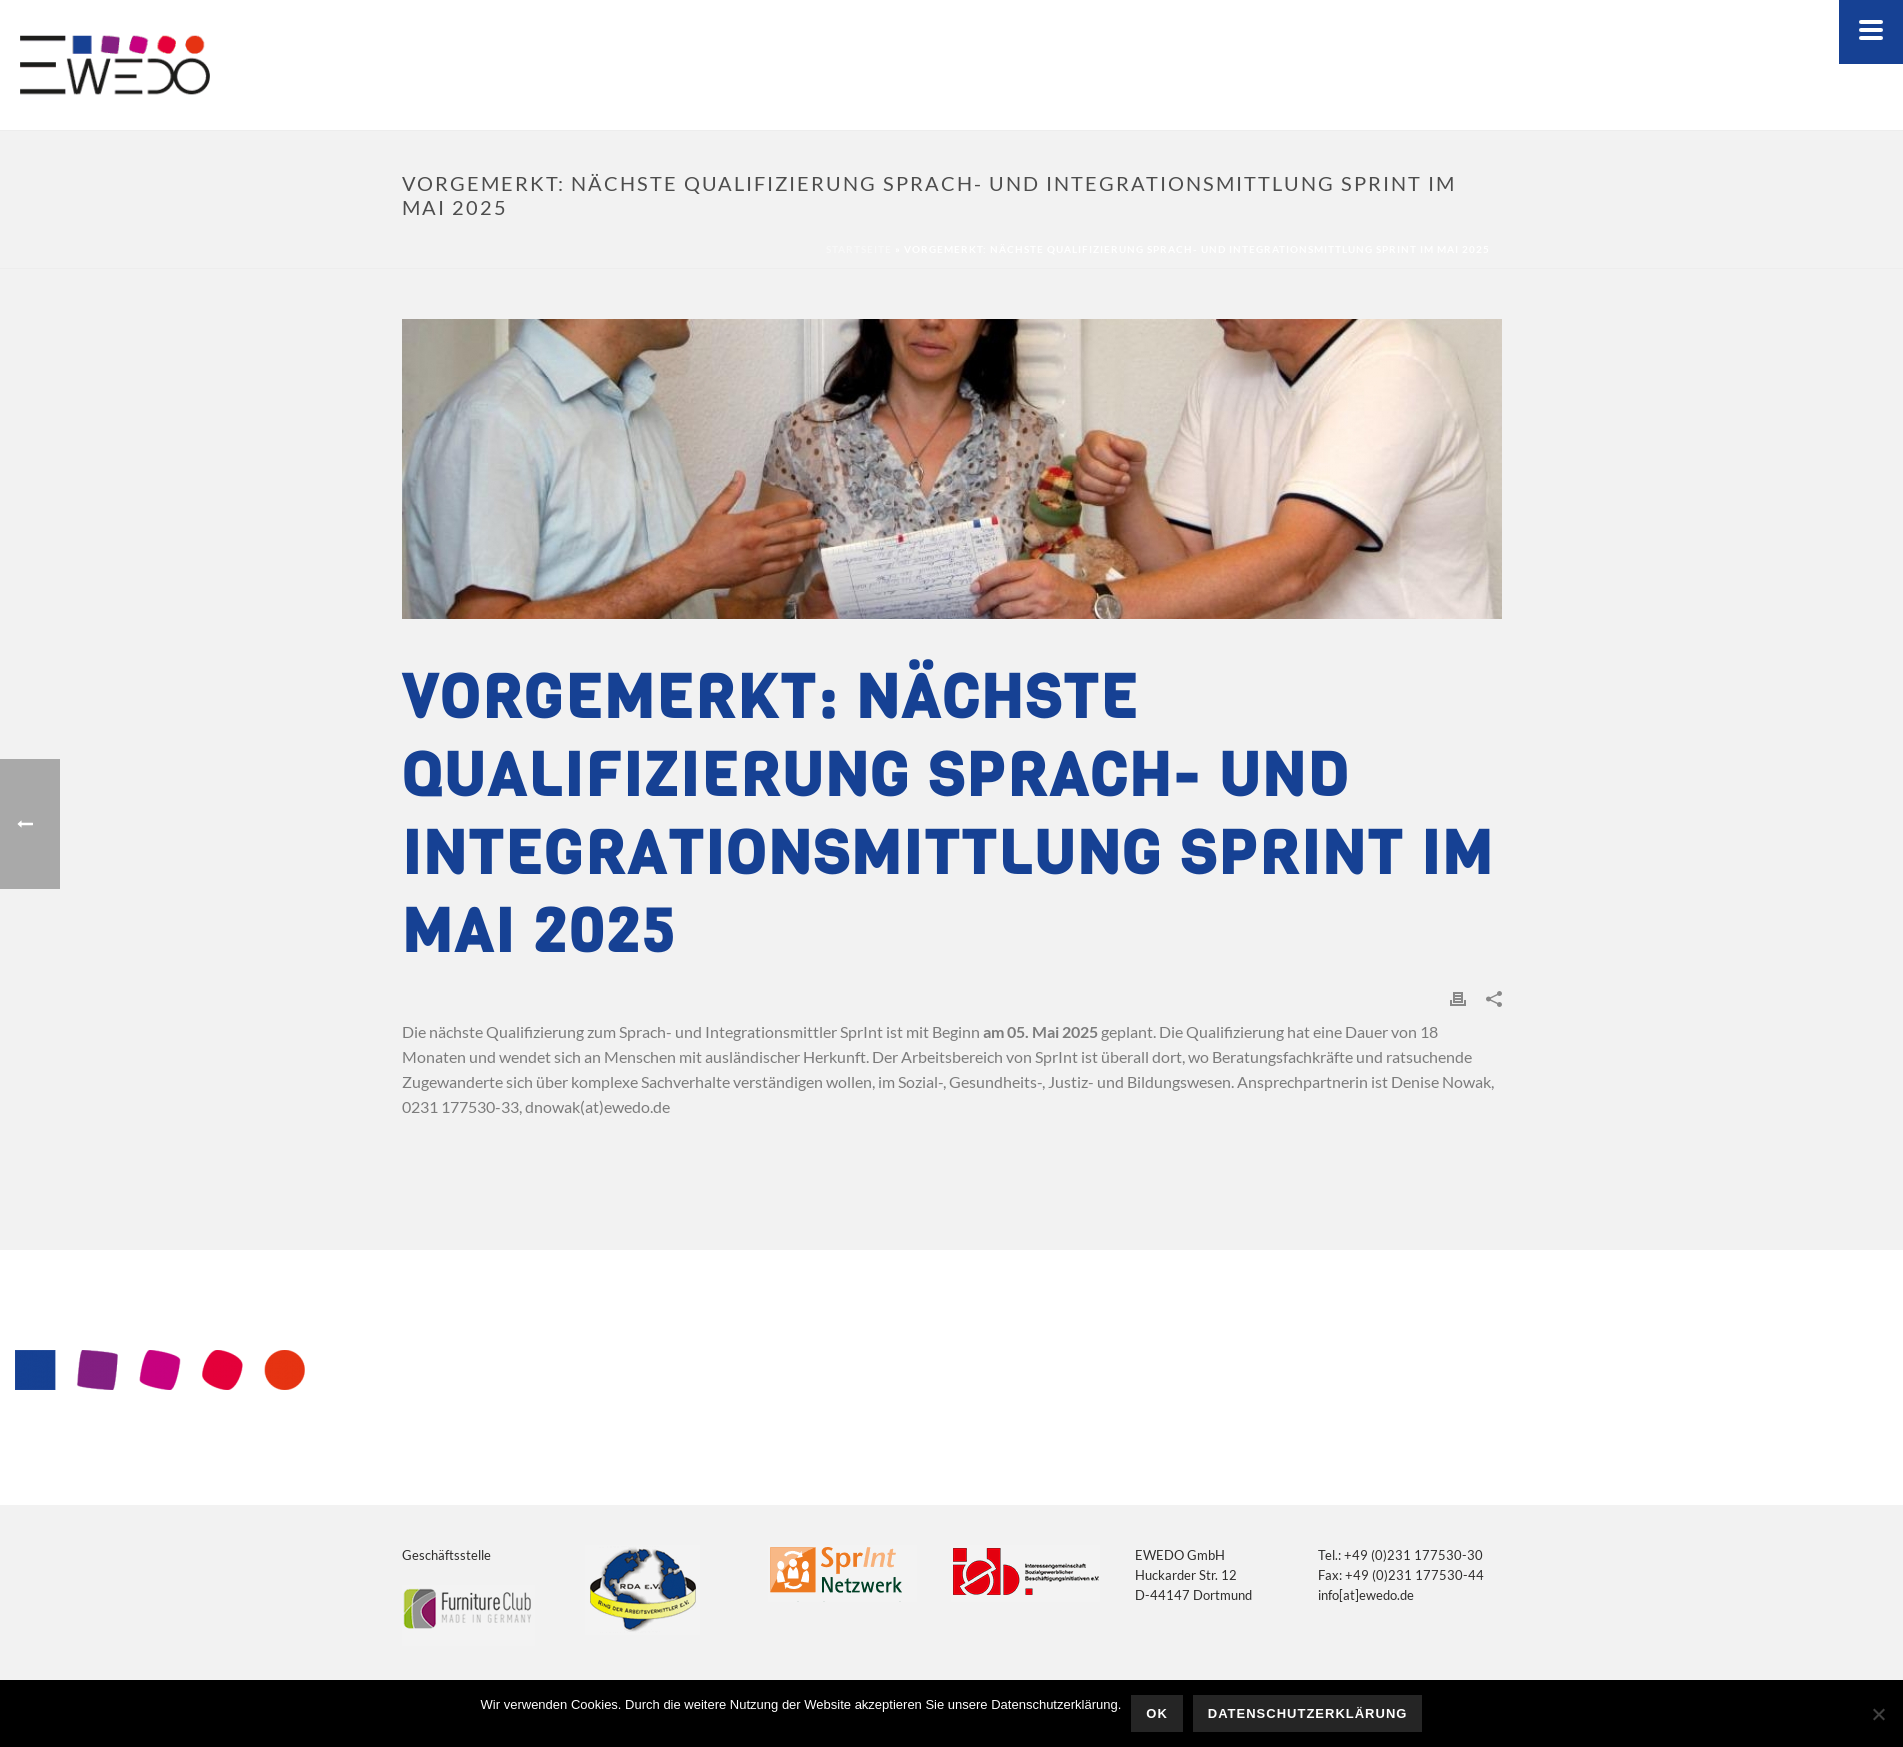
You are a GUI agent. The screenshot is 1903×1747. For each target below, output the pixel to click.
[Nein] (1878, 1714)
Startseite (859, 249)
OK (1157, 1713)
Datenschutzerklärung (1308, 1713)
